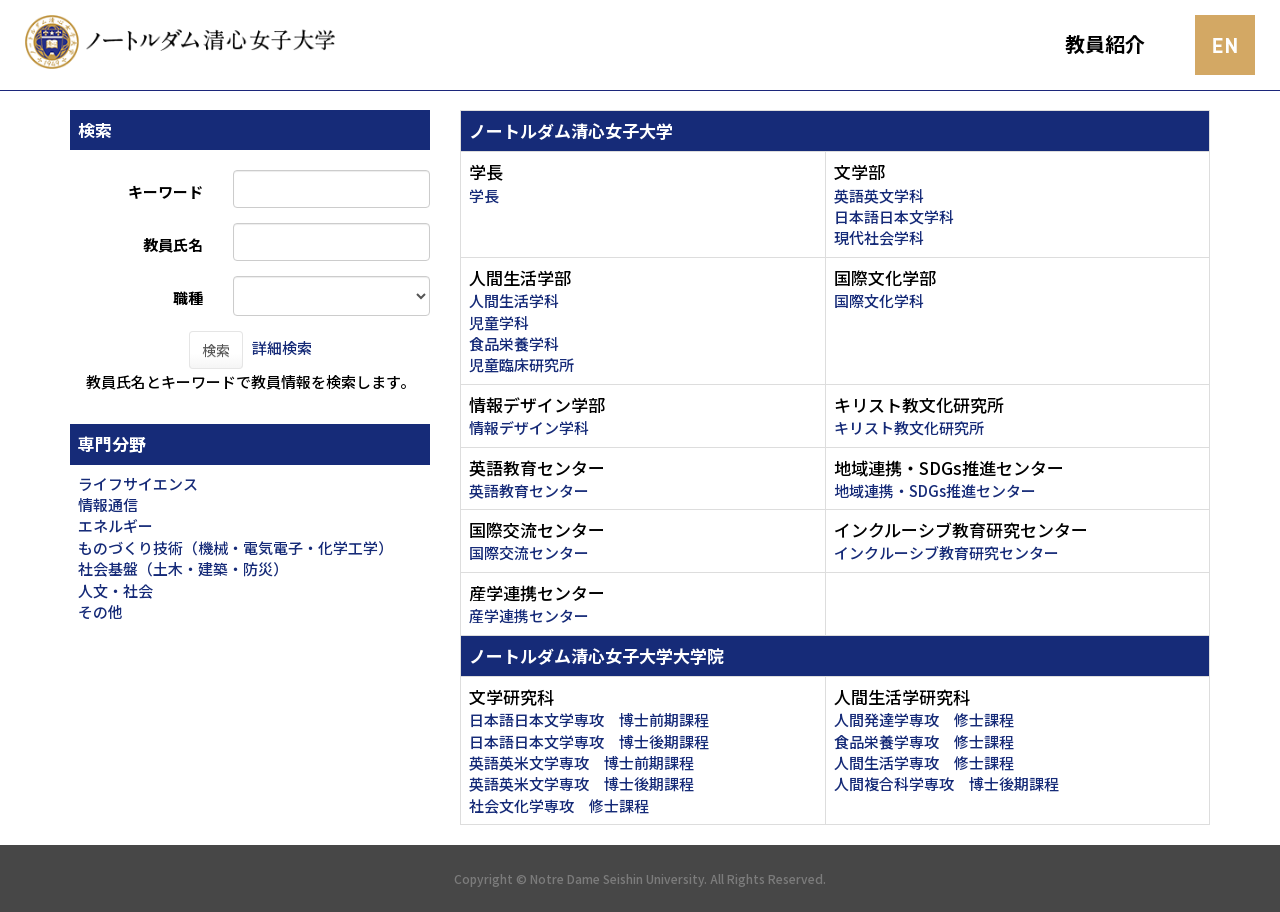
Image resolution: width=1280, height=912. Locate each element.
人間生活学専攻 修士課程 (924, 762)
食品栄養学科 (514, 343)
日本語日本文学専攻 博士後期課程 (589, 741)
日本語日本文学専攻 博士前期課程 (589, 719)
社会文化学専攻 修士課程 (559, 805)
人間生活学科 (514, 300)
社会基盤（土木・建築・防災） (183, 568)
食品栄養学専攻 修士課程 (924, 741)
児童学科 (499, 322)
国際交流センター (529, 552)
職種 (188, 297)
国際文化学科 (879, 300)
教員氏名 (173, 244)
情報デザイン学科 (529, 427)
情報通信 (108, 504)
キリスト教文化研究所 (909, 427)
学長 (484, 195)
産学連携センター (529, 615)
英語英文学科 (879, 195)
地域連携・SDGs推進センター (935, 490)
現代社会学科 (879, 237)
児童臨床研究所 (521, 364)
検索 (216, 350)
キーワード (165, 191)
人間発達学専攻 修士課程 (924, 719)
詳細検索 (282, 347)
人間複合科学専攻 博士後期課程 (946, 783)
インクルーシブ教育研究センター (946, 552)
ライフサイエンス (138, 483)
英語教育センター (529, 490)
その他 (100, 611)
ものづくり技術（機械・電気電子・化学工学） (235, 547)
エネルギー (115, 525)
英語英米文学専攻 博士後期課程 (581, 783)
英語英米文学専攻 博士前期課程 (581, 762)
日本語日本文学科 (894, 216)
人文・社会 (115, 590)
